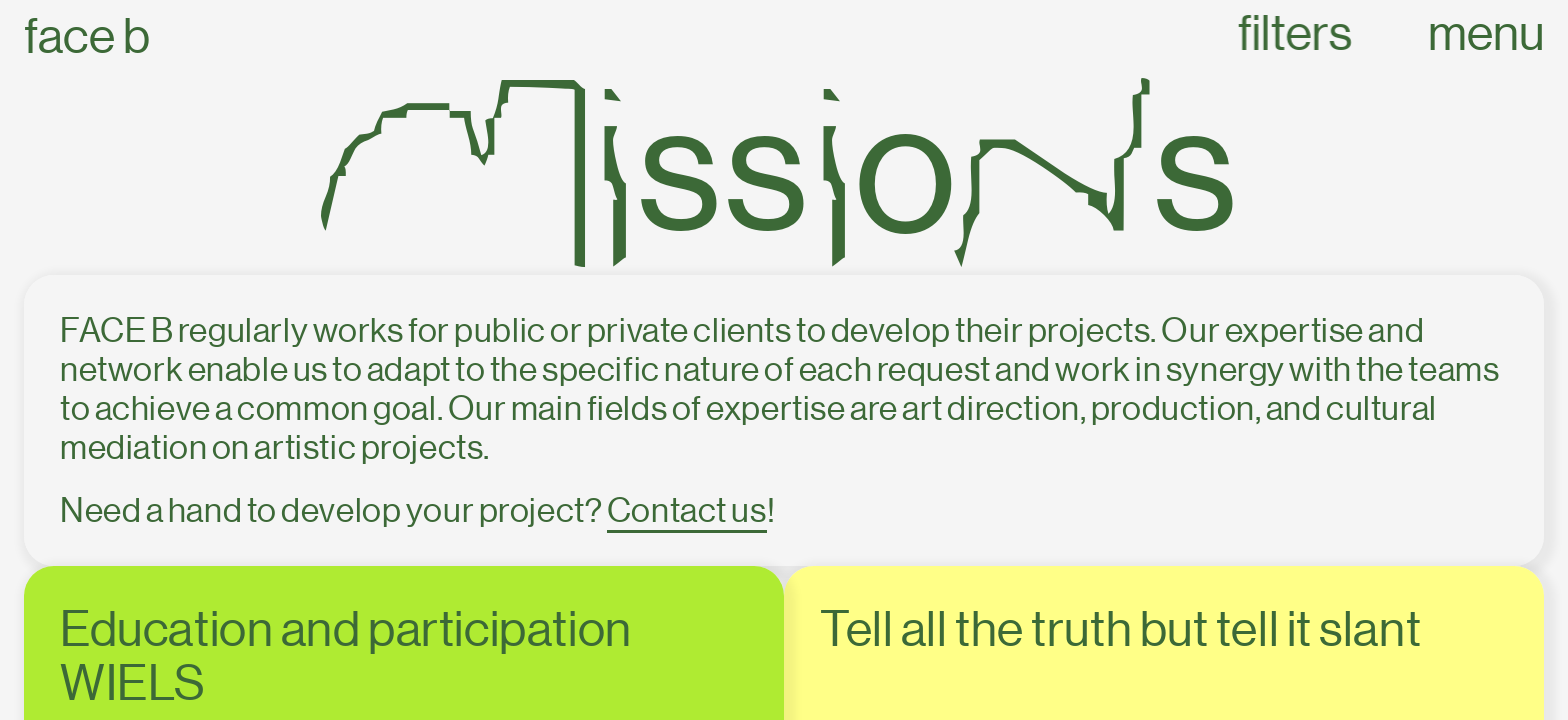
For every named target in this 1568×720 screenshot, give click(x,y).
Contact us (687, 510)
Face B (87, 36)
